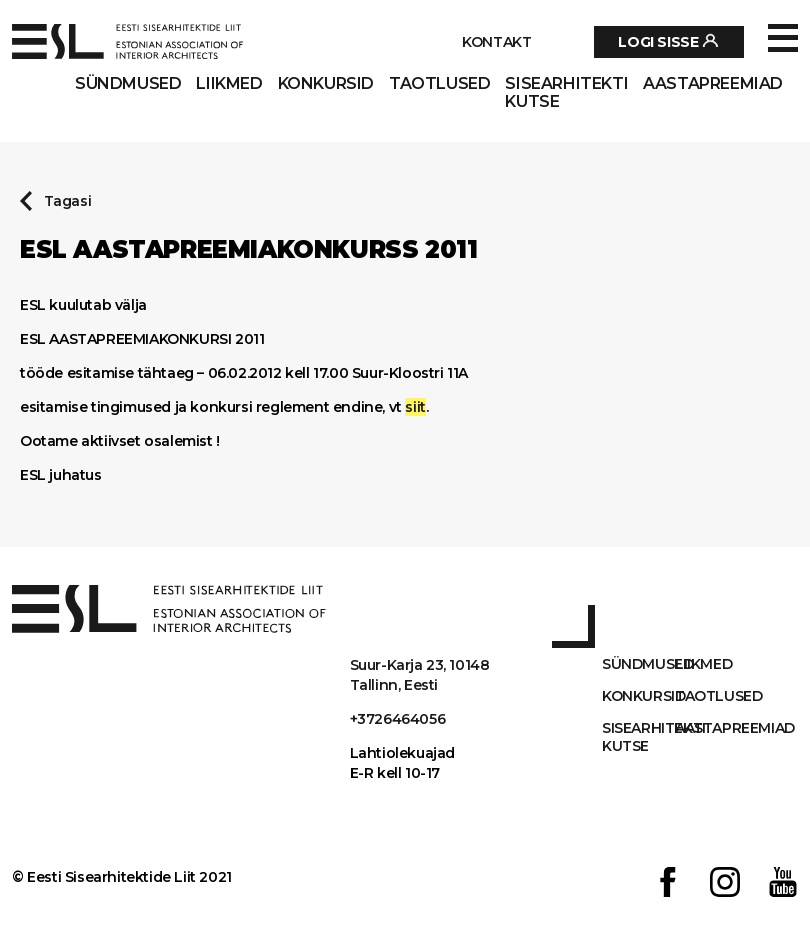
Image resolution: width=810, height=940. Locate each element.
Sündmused (128, 84)
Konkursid (326, 84)
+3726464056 (398, 719)
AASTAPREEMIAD (713, 84)
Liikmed (229, 84)
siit (415, 407)
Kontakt (496, 42)
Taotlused (439, 84)
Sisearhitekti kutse (566, 93)
